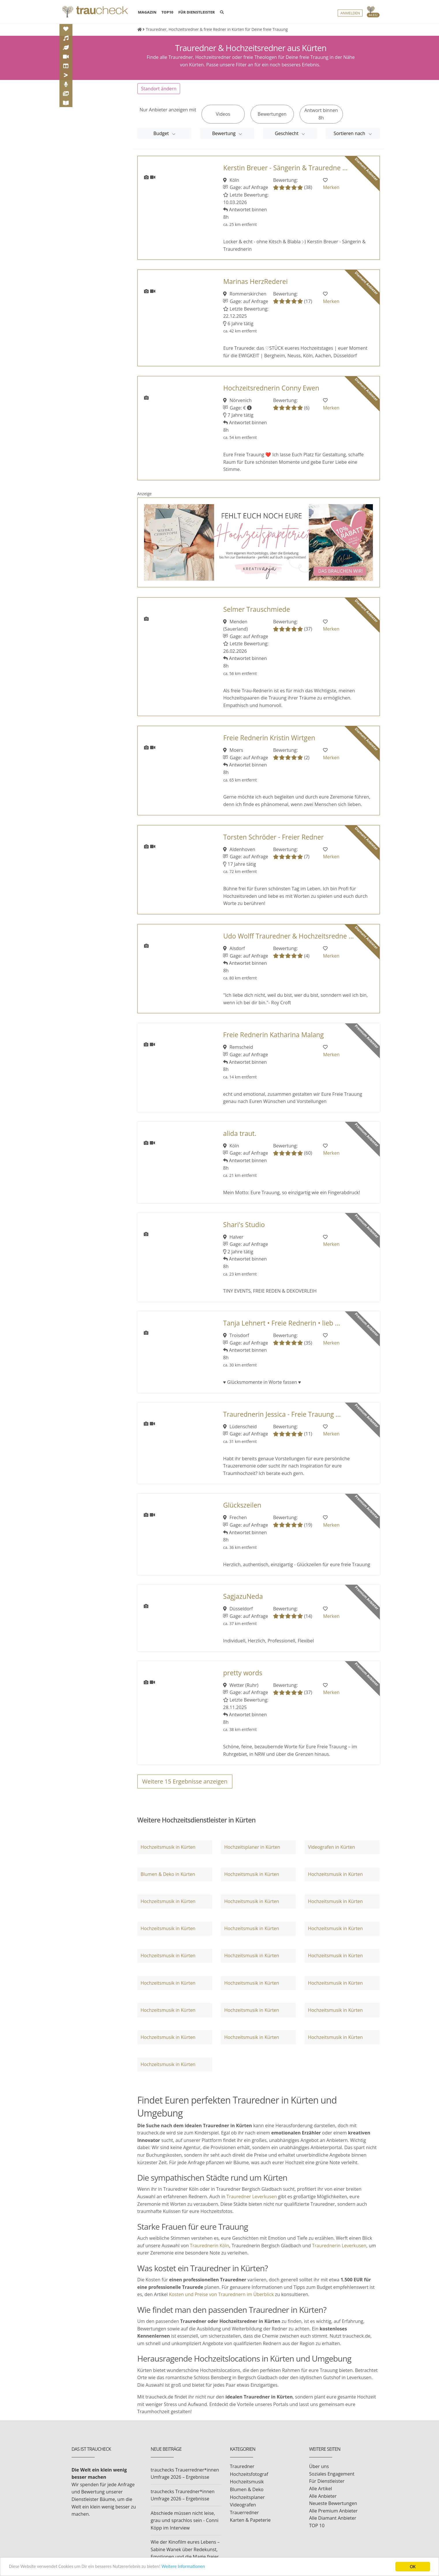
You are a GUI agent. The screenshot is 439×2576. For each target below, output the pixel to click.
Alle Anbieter (323, 2496)
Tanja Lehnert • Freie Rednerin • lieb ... (281, 1323)
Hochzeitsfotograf (249, 2474)
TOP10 (167, 12)
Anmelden (350, 13)
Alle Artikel (320, 2488)
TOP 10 (316, 2525)
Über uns (319, 2466)
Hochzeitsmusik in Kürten (168, 1847)
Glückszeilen (242, 1505)
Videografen (243, 2505)
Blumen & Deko (247, 2489)
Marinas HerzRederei (255, 281)
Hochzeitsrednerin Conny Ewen (271, 388)
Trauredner (242, 2466)
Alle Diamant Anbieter (332, 2518)
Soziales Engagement (331, 2474)
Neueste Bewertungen (333, 2503)
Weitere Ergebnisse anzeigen (185, 1781)
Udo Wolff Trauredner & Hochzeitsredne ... (288, 936)
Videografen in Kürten (331, 1847)
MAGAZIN (147, 12)
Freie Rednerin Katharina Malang (273, 1034)
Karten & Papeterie (250, 2520)
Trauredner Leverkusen (252, 2196)
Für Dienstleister (326, 2481)
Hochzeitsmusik (247, 2481)
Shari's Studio (244, 1224)
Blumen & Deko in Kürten (168, 1874)
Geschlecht (287, 133)
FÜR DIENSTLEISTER (196, 12)
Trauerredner (244, 2512)
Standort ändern (159, 88)
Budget (162, 133)
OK (413, 2567)
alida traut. (239, 1133)
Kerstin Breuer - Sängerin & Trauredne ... (285, 167)
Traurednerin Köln (209, 2245)
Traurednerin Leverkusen (339, 2245)
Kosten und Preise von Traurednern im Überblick (221, 2294)
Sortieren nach (350, 133)
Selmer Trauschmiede (256, 609)
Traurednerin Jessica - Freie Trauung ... (282, 1414)
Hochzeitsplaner (247, 2497)
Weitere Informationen (192, 2567)
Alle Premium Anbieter (333, 2511)
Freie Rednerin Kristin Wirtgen (269, 737)
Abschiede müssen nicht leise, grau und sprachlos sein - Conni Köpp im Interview (184, 2520)
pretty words (242, 1672)
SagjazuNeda (243, 1596)
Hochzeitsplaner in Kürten (252, 1847)
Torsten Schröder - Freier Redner (273, 837)
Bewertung (224, 133)
